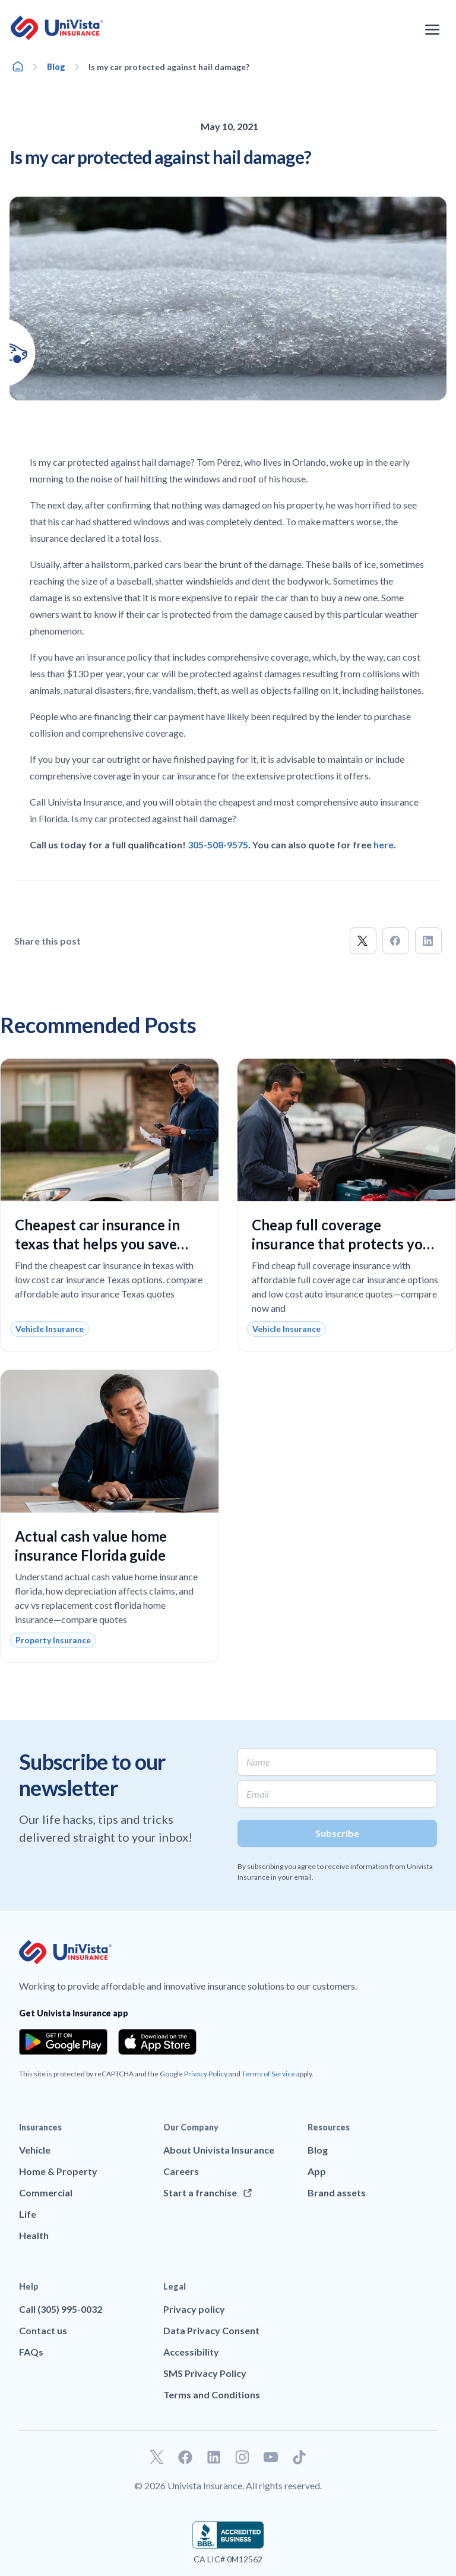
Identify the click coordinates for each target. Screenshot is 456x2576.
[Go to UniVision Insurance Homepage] (57, 27)
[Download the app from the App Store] (157, 2042)
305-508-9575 (218, 844)
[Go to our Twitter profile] (157, 2457)
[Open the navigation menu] (432, 29)
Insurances (40, 2127)
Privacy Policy (205, 2073)
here (383, 844)
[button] (363, 940)
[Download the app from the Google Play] (63, 2042)
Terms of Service (268, 2073)
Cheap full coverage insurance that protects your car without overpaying (344, 1243)
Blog (56, 67)
